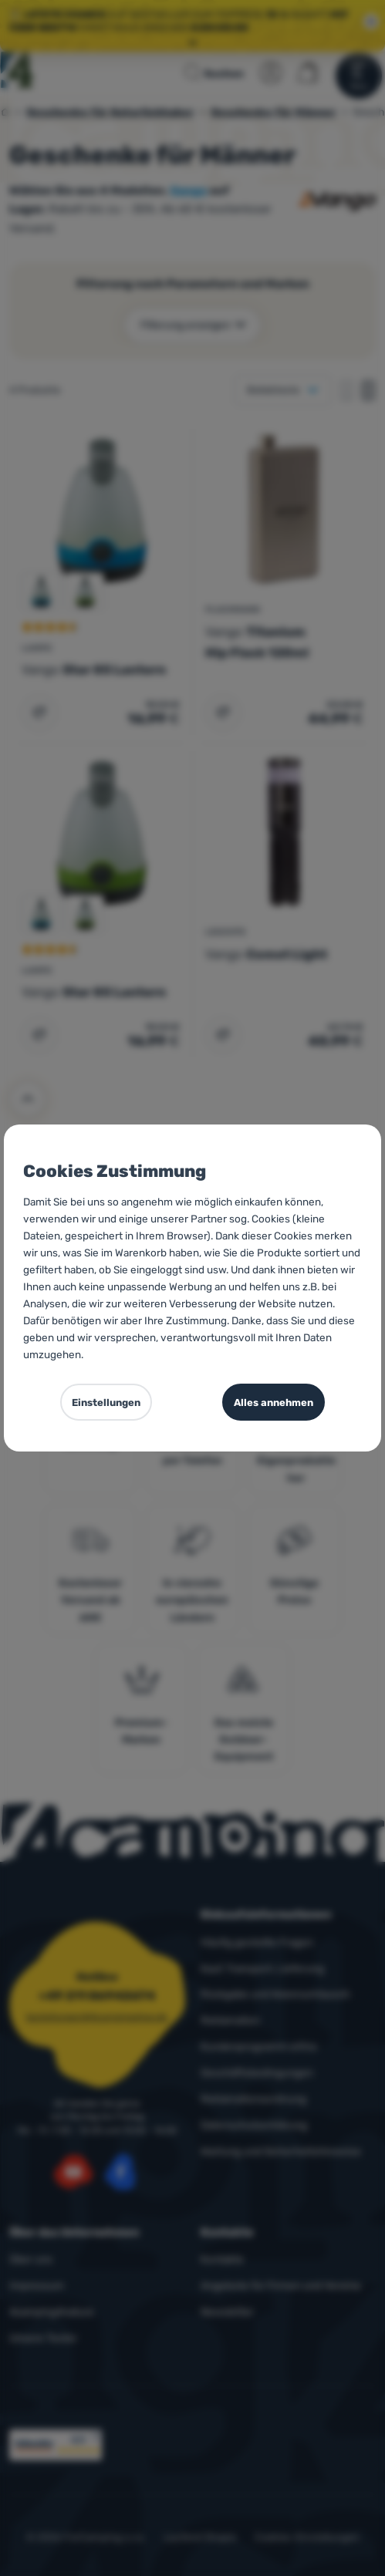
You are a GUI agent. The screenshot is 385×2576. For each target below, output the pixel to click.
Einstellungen (106, 1402)
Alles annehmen (273, 1402)
